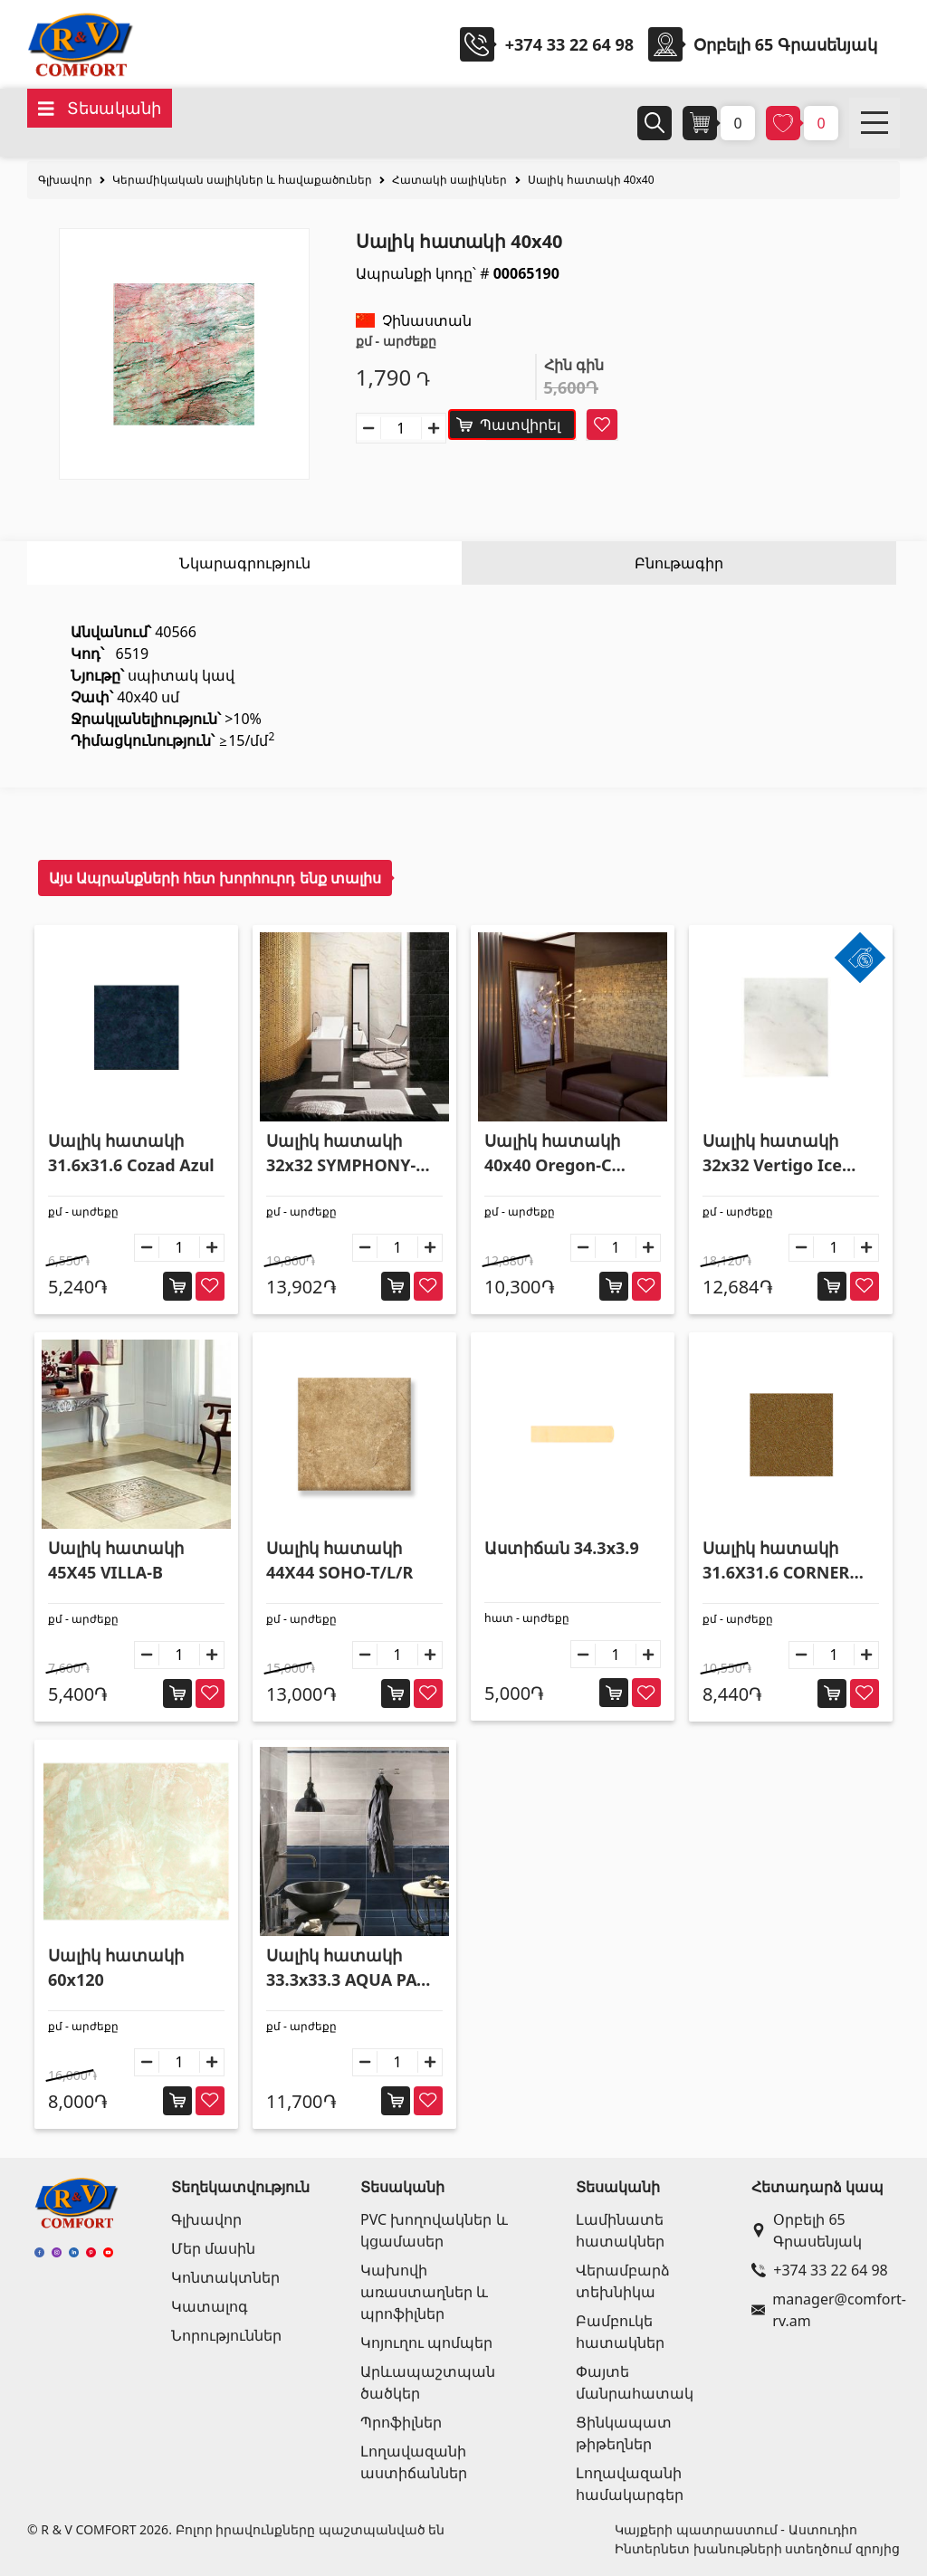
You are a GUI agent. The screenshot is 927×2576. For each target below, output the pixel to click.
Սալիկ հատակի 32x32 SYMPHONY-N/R (341, 1154)
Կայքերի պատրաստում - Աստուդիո (735, 2529)
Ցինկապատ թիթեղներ (624, 2433)
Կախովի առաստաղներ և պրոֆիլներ (424, 2291)
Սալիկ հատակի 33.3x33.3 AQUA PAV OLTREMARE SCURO (346, 1968)
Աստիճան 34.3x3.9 (561, 1548)
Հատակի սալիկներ (449, 179)
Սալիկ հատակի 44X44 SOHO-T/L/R (339, 1560)
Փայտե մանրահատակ (634, 2382)
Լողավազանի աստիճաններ (413, 2462)
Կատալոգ (209, 2306)
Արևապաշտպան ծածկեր (427, 2382)
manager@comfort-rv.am (822, 2310)
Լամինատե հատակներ (620, 2230)
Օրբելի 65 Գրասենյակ (806, 2230)
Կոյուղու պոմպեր (426, 2342)
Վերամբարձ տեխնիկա (623, 2281)
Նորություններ (226, 2335)
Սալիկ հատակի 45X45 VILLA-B (116, 1560)
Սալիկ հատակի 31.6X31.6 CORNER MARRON (775, 1561)
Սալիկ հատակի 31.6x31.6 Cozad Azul (131, 1153)
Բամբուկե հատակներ (620, 2331)
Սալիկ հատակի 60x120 (116, 1967)
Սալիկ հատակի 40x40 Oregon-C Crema (552, 1154)
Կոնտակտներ (225, 2277)
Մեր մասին (213, 2248)
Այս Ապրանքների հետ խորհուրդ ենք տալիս (215, 878)
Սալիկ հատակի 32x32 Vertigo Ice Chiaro (772, 1154)
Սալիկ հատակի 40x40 (591, 179)
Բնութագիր (679, 563)
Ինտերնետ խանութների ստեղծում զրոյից (757, 2548)
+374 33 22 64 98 (569, 44)
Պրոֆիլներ (401, 2422)
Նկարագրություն (245, 563)
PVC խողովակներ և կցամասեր (434, 2230)
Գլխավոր (65, 179)
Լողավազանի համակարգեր (629, 2483)
